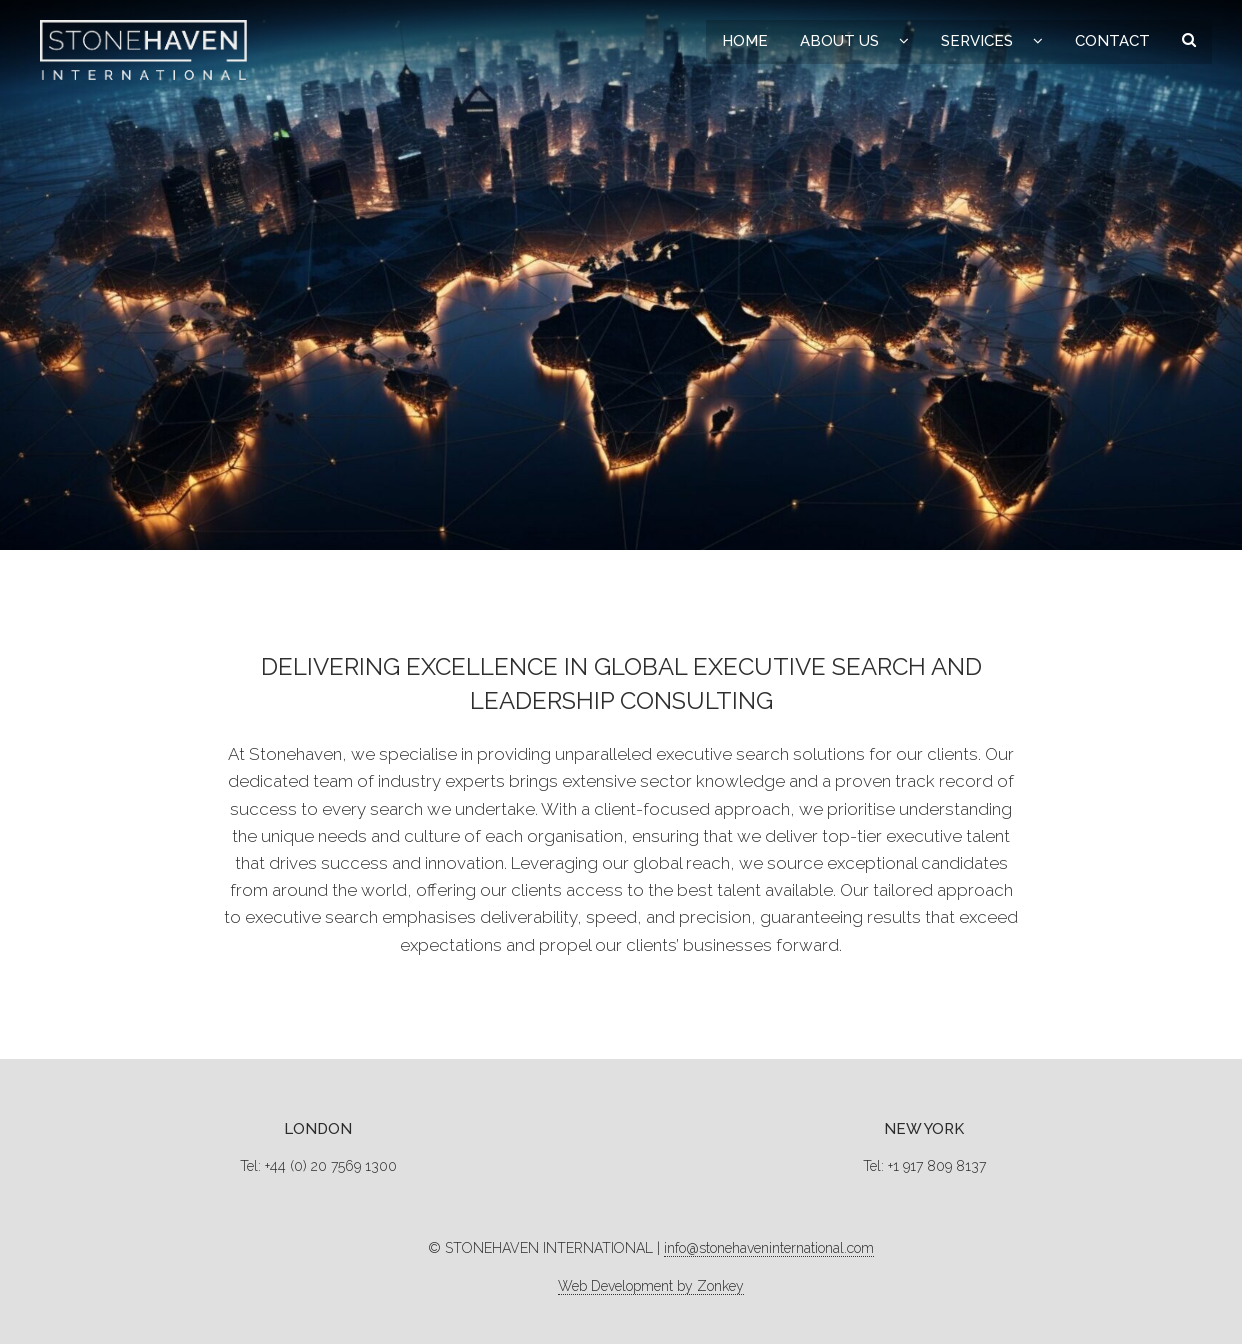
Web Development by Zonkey (651, 1286)
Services (977, 41)
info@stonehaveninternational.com (769, 1248)
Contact (1112, 41)
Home (745, 41)
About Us (839, 41)
